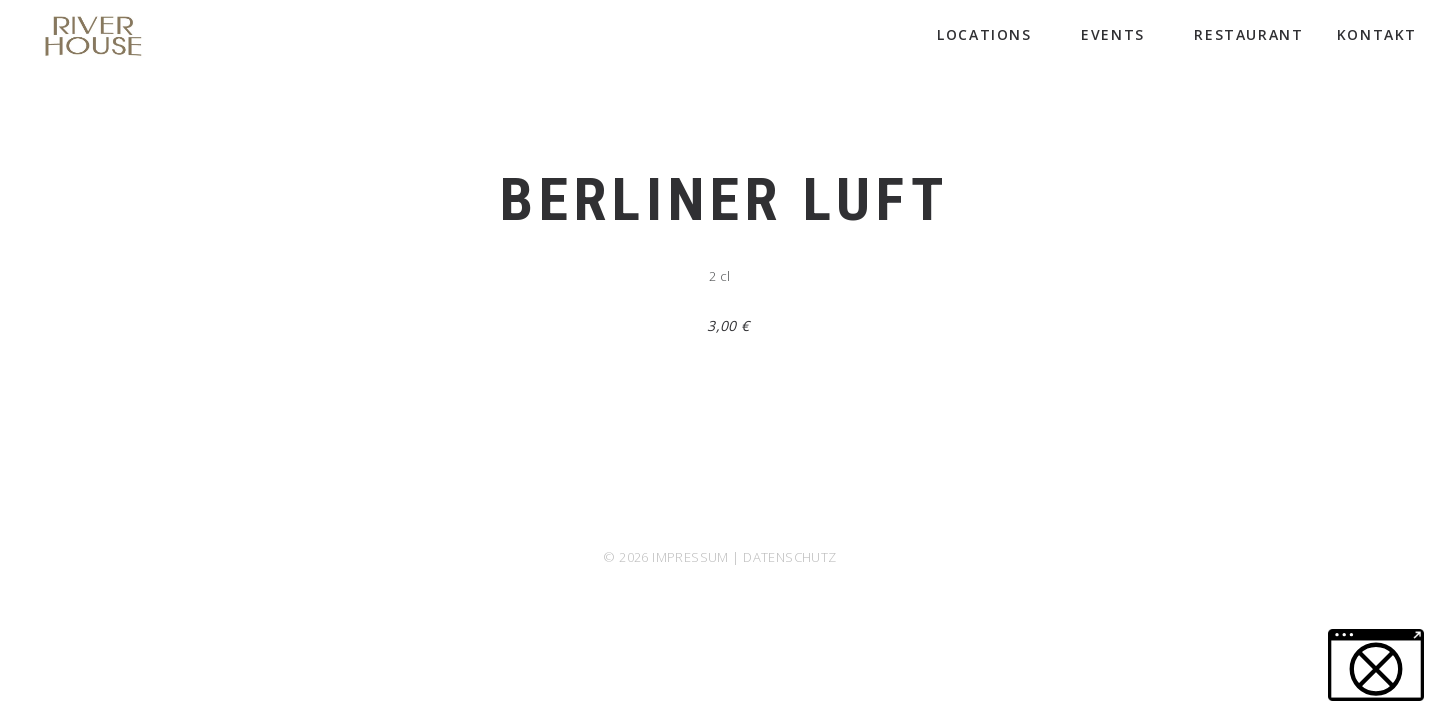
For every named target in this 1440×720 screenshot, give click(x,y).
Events (1121, 34)
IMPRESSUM (690, 557)
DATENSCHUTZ (789, 557)
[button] (1376, 665)
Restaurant (1248, 34)
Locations (992, 34)
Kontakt (1377, 34)
